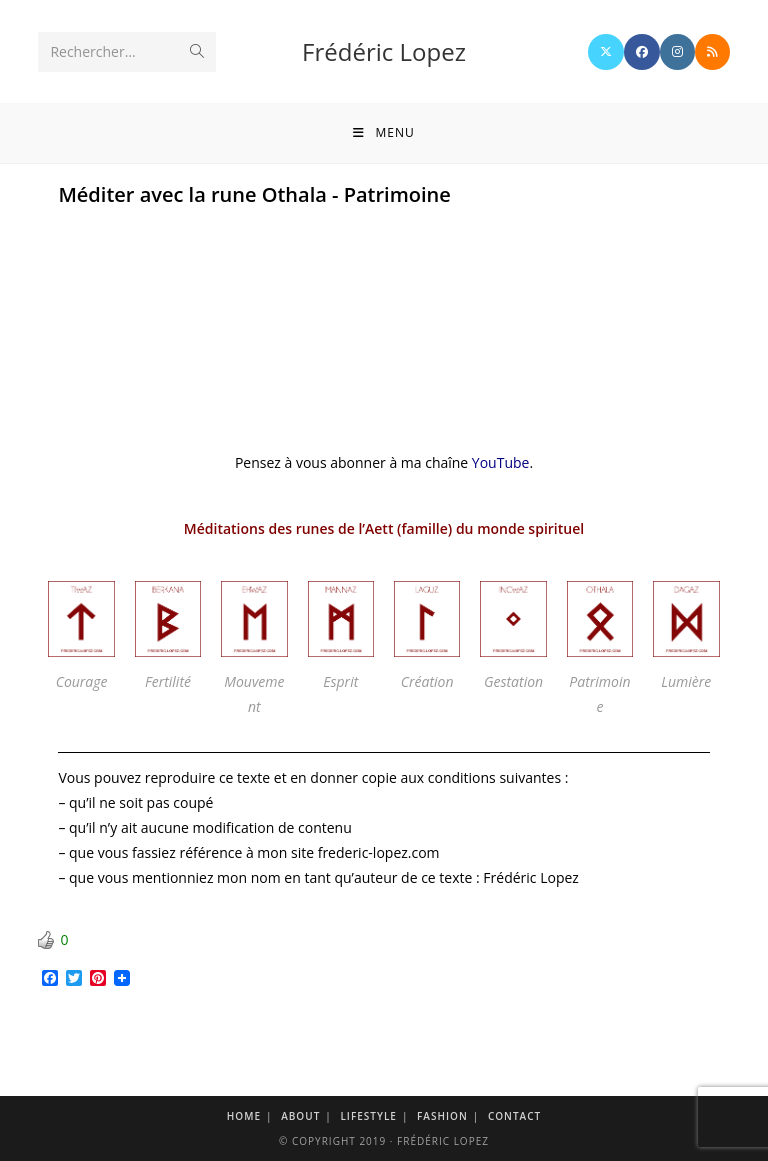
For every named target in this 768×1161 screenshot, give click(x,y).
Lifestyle (368, 1116)
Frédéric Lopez (384, 51)
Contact (514, 1116)
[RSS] (712, 52)
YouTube (501, 462)
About (300, 1116)
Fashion (442, 1116)
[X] (606, 52)
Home (244, 1116)
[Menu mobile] (383, 133)
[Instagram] (677, 52)
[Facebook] (642, 52)
